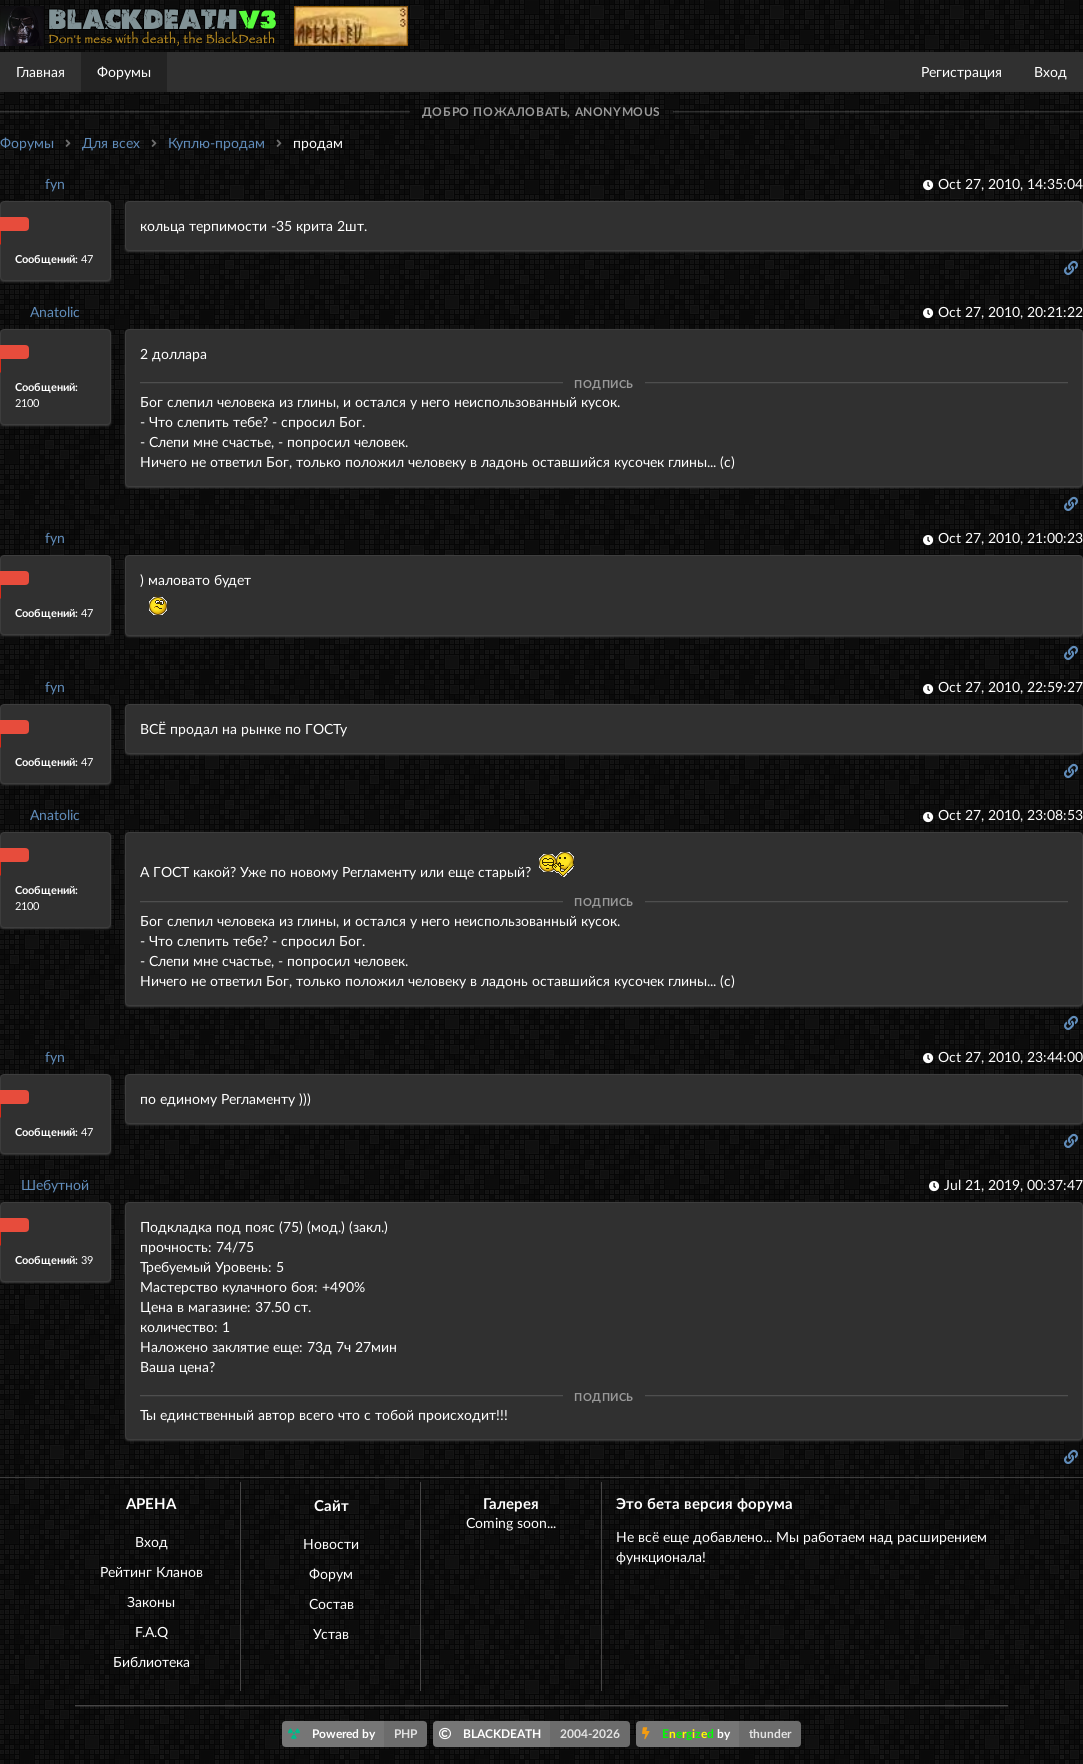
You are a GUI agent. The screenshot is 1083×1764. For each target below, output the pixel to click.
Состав (331, 1603)
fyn (55, 183)
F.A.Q (151, 1631)
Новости (331, 1543)
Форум (331, 1573)
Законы (151, 1601)
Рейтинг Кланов (151, 1571)
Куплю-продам (216, 142)
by (721, 1734)
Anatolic (55, 311)
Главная (40, 71)
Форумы (124, 71)
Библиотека (151, 1661)
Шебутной (55, 1184)
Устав (331, 1633)
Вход (1050, 71)
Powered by (357, 1734)
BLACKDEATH (534, 1734)
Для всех (111, 142)
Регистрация (961, 71)
